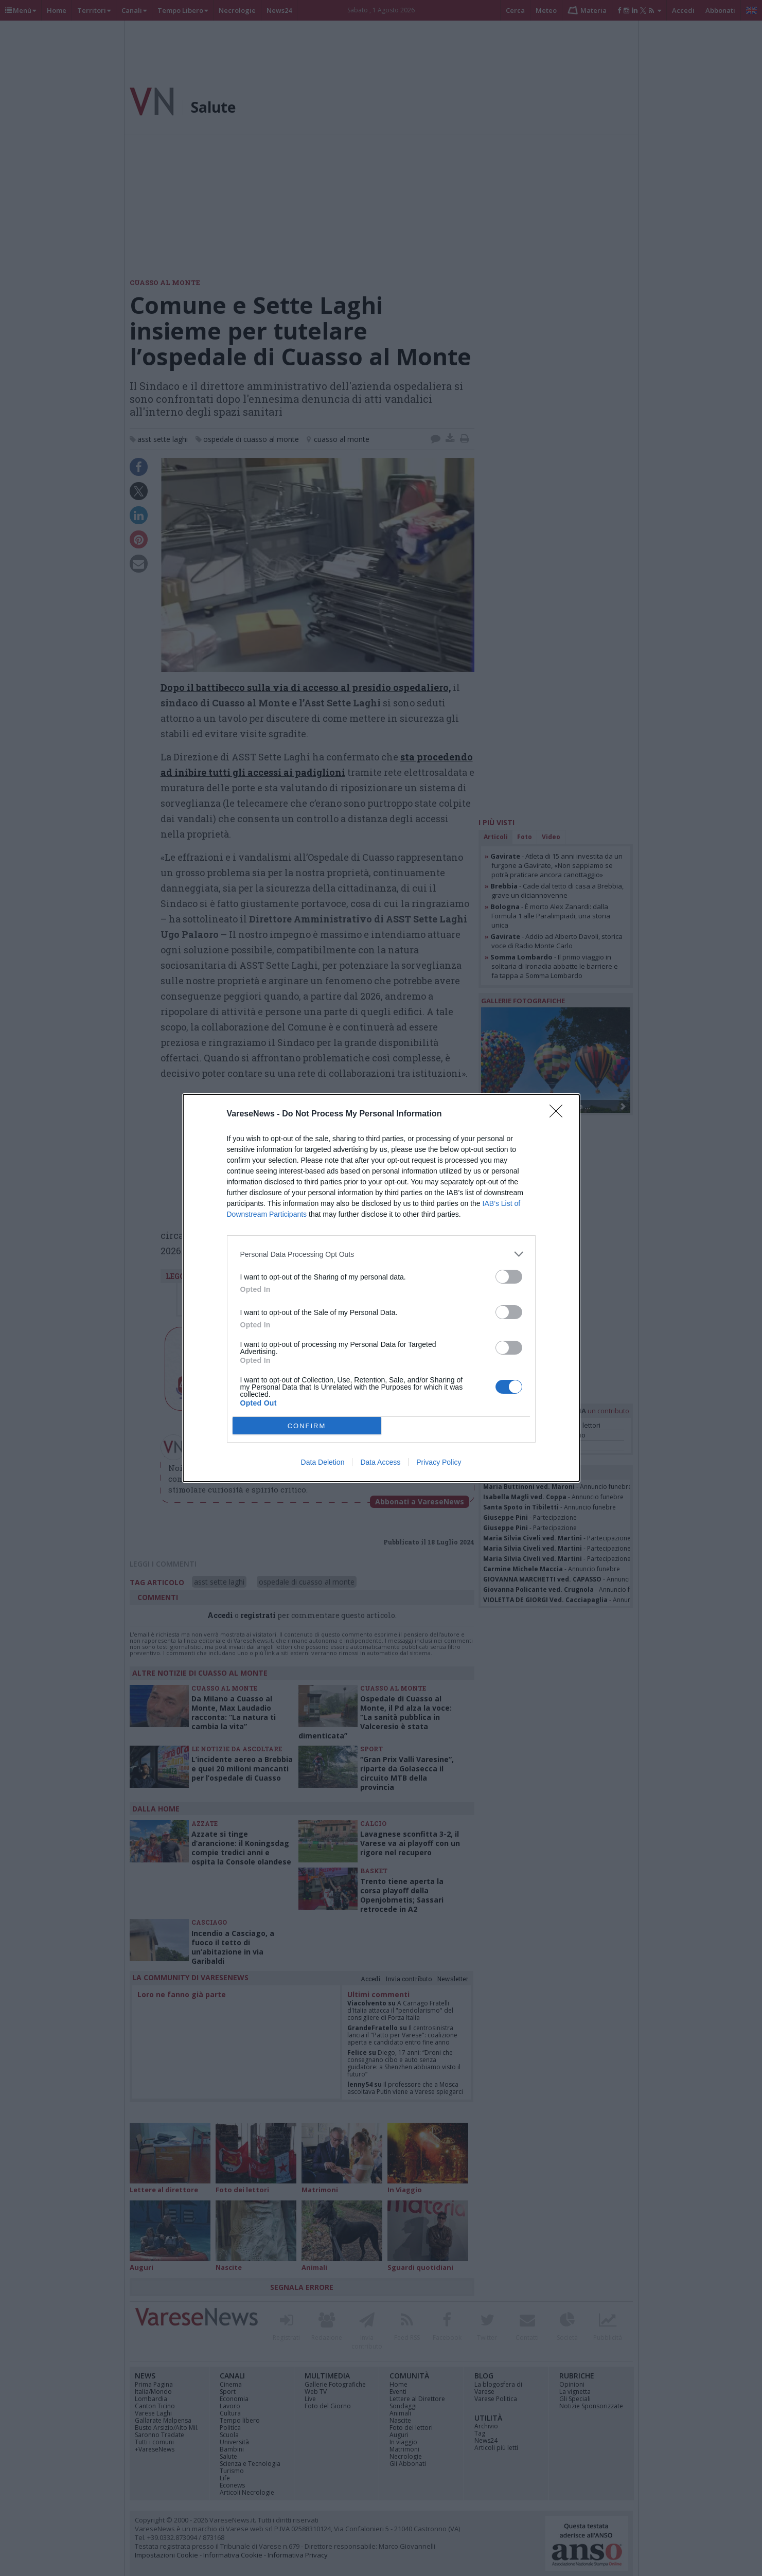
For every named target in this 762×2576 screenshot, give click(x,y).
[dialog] (381, 1288)
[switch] (508, 1277)
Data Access (380, 1462)
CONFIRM (307, 1426)
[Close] (559, 1114)
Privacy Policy (438, 1462)
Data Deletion (323, 1462)
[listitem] (381, 1254)
